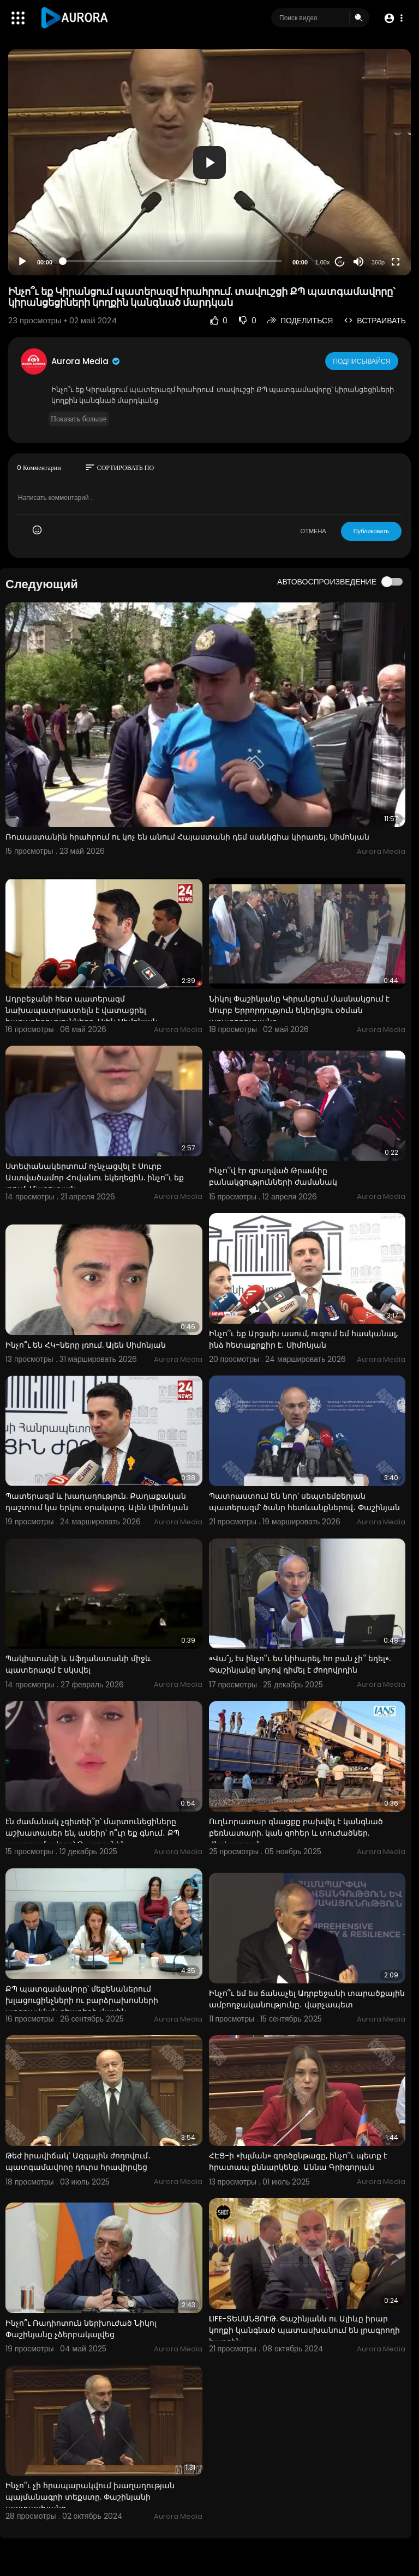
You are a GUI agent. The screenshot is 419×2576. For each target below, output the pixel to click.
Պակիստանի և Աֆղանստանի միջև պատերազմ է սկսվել (78, 1664)
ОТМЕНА (313, 531)
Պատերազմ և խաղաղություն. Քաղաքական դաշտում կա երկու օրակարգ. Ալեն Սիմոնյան (96, 1502)
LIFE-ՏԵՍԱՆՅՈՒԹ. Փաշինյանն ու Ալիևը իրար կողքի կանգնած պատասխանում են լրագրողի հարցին (304, 2330)
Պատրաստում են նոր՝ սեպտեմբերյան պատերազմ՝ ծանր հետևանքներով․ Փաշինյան (304, 1502)
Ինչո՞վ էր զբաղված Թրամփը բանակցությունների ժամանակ (273, 1176)
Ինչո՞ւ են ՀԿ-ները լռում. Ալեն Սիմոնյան (85, 1345)
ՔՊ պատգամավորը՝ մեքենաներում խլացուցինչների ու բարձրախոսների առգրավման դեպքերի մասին (81, 2000)
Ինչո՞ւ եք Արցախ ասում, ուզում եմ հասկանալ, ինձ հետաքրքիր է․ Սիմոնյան (303, 1339)
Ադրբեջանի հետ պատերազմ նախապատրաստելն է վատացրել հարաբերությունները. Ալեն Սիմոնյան (81, 1010)
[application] (209, 162)
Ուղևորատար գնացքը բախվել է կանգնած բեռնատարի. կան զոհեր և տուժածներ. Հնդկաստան (296, 1833)
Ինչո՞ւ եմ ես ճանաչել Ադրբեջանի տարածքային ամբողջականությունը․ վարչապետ (307, 1999)
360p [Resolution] (378, 262)
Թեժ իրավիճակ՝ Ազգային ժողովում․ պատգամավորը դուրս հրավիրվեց (78, 2161)
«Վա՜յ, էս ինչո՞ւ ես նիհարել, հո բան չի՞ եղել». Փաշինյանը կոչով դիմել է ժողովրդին (300, 1664)
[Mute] (358, 261)
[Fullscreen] (395, 261)
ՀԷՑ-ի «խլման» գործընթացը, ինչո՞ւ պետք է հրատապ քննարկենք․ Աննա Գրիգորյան (298, 2161)
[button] (393, 18)
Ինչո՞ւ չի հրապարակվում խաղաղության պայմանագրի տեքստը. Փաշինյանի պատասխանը (90, 2497)
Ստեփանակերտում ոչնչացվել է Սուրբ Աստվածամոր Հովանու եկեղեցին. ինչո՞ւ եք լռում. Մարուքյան (94, 1178)
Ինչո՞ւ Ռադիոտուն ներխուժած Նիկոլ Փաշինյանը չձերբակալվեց (81, 2329)
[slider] (172, 261)
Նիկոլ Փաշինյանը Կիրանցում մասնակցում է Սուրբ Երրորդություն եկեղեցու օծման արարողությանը (299, 1010)
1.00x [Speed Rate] (322, 262)
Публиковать (371, 531)
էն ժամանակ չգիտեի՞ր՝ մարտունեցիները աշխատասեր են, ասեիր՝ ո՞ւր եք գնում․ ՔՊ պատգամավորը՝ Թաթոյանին (92, 1833)
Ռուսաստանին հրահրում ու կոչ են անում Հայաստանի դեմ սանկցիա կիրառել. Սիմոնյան (187, 836)
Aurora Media (86, 361)
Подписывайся (362, 361)
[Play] (22, 261)
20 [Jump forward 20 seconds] (340, 262)
